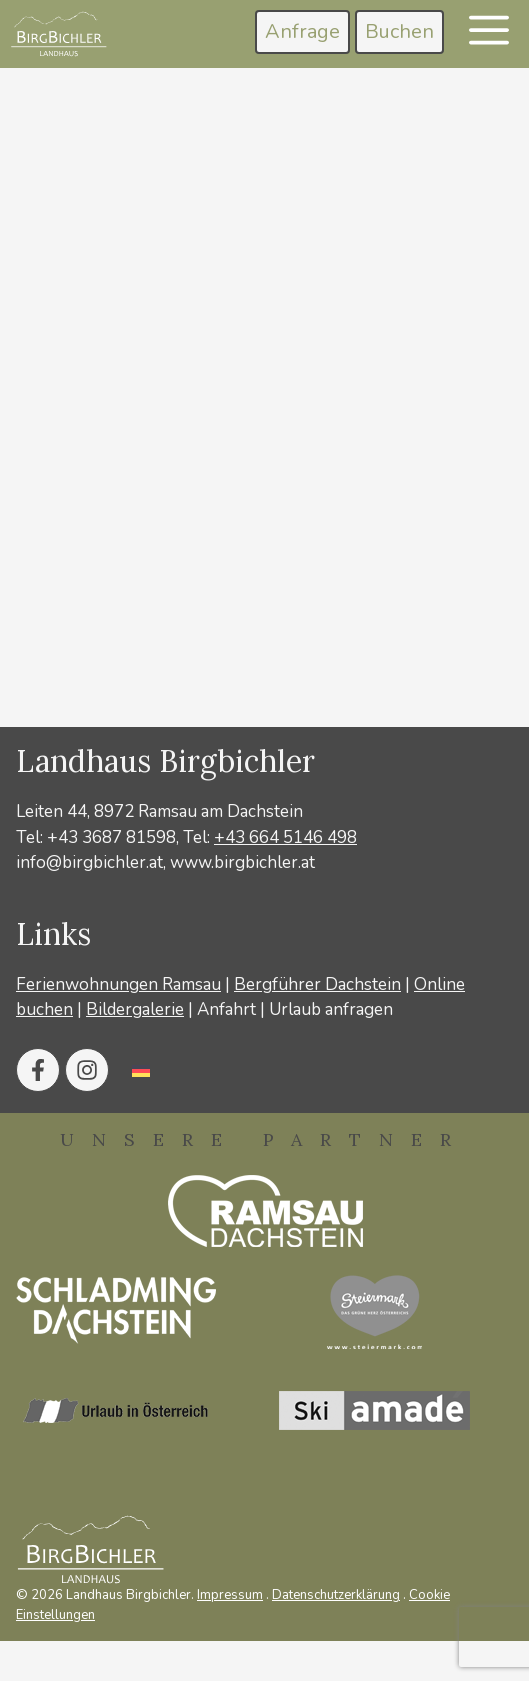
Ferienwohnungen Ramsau (118, 984)
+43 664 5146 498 (285, 837)
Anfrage (302, 31)
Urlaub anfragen (331, 1009)
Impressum (230, 1595)
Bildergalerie (135, 1009)
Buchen (399, 31)
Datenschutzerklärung (336, 1595)
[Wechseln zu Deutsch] (141, 1070)
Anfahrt (226, 1009)
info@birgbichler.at (89, 862)
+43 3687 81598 (111, 837)
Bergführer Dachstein (317, 984)
